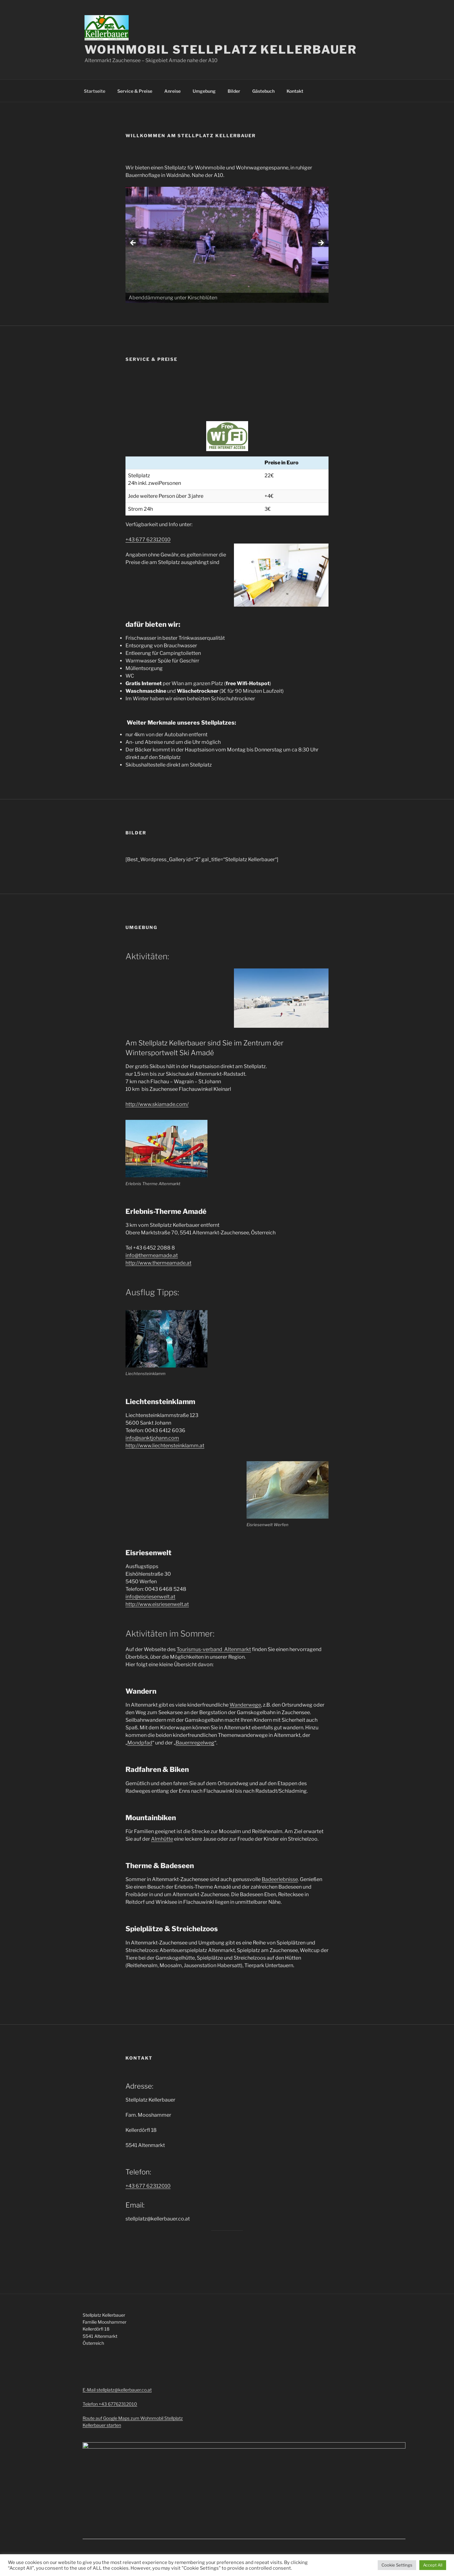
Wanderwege (245, 1705)
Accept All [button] (432, 2564)
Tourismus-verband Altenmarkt (214, 1649)
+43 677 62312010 (148, 540)
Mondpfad (139, 1743)
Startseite (94, 91)
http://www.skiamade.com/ (157, 1104)
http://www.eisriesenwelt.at (157, 1604)
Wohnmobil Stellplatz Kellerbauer (220, 49)
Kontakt (295, 91)
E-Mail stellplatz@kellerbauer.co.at (117, 2389)
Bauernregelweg (195, 1743)
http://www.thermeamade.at (158, 1263)
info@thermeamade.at (151, 1255)
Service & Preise (134, 91)
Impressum (94, 2529)
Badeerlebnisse (280, 1879)
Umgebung (204, 91)
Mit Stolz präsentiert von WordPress (147, 2529)
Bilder (234, 91)
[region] (227, 245)
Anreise (172, 91)
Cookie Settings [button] (396, 2564)
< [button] (133, 243)
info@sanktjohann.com (152, 1438)
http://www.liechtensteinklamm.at (164, 1446)
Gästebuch (263, 91)
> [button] (320, 243)
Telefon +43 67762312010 (110, 2404)
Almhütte (162, 1839)
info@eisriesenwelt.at (150, 1597)
